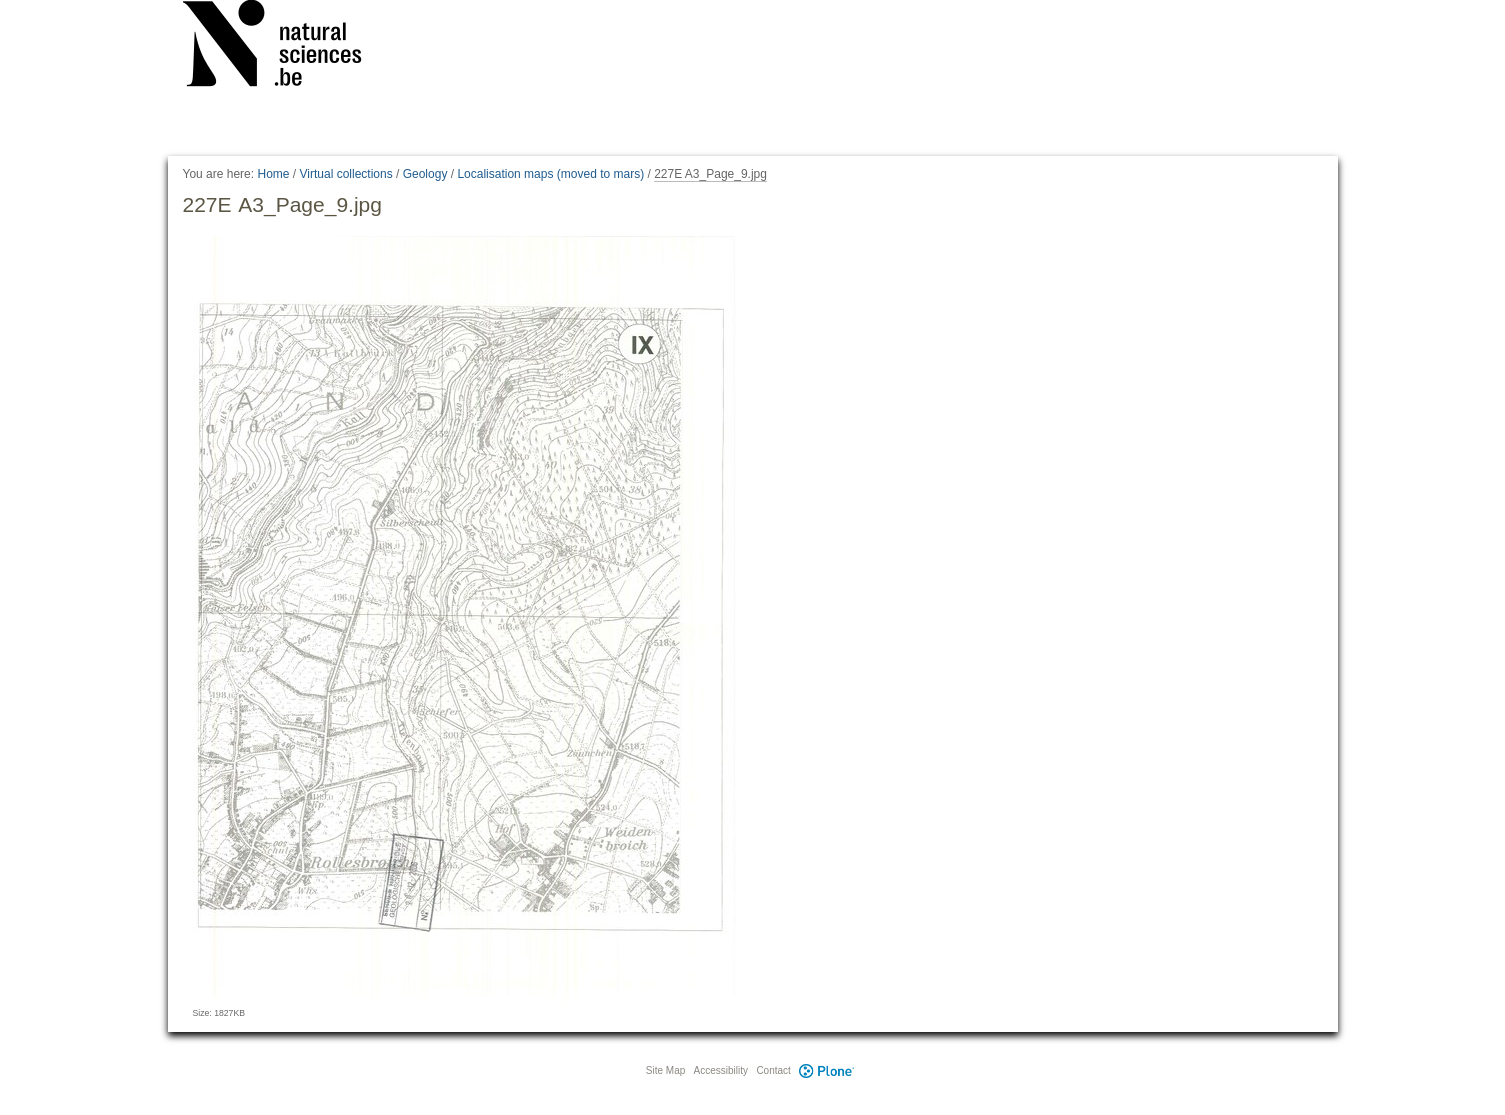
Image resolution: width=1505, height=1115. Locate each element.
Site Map (665, 1070)
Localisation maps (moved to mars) (550, 174)
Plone (827, 1070)
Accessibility (721, 1070)
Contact (773, 1070)
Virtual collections (346, 174)
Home (273, 174)
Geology (425, 174)
